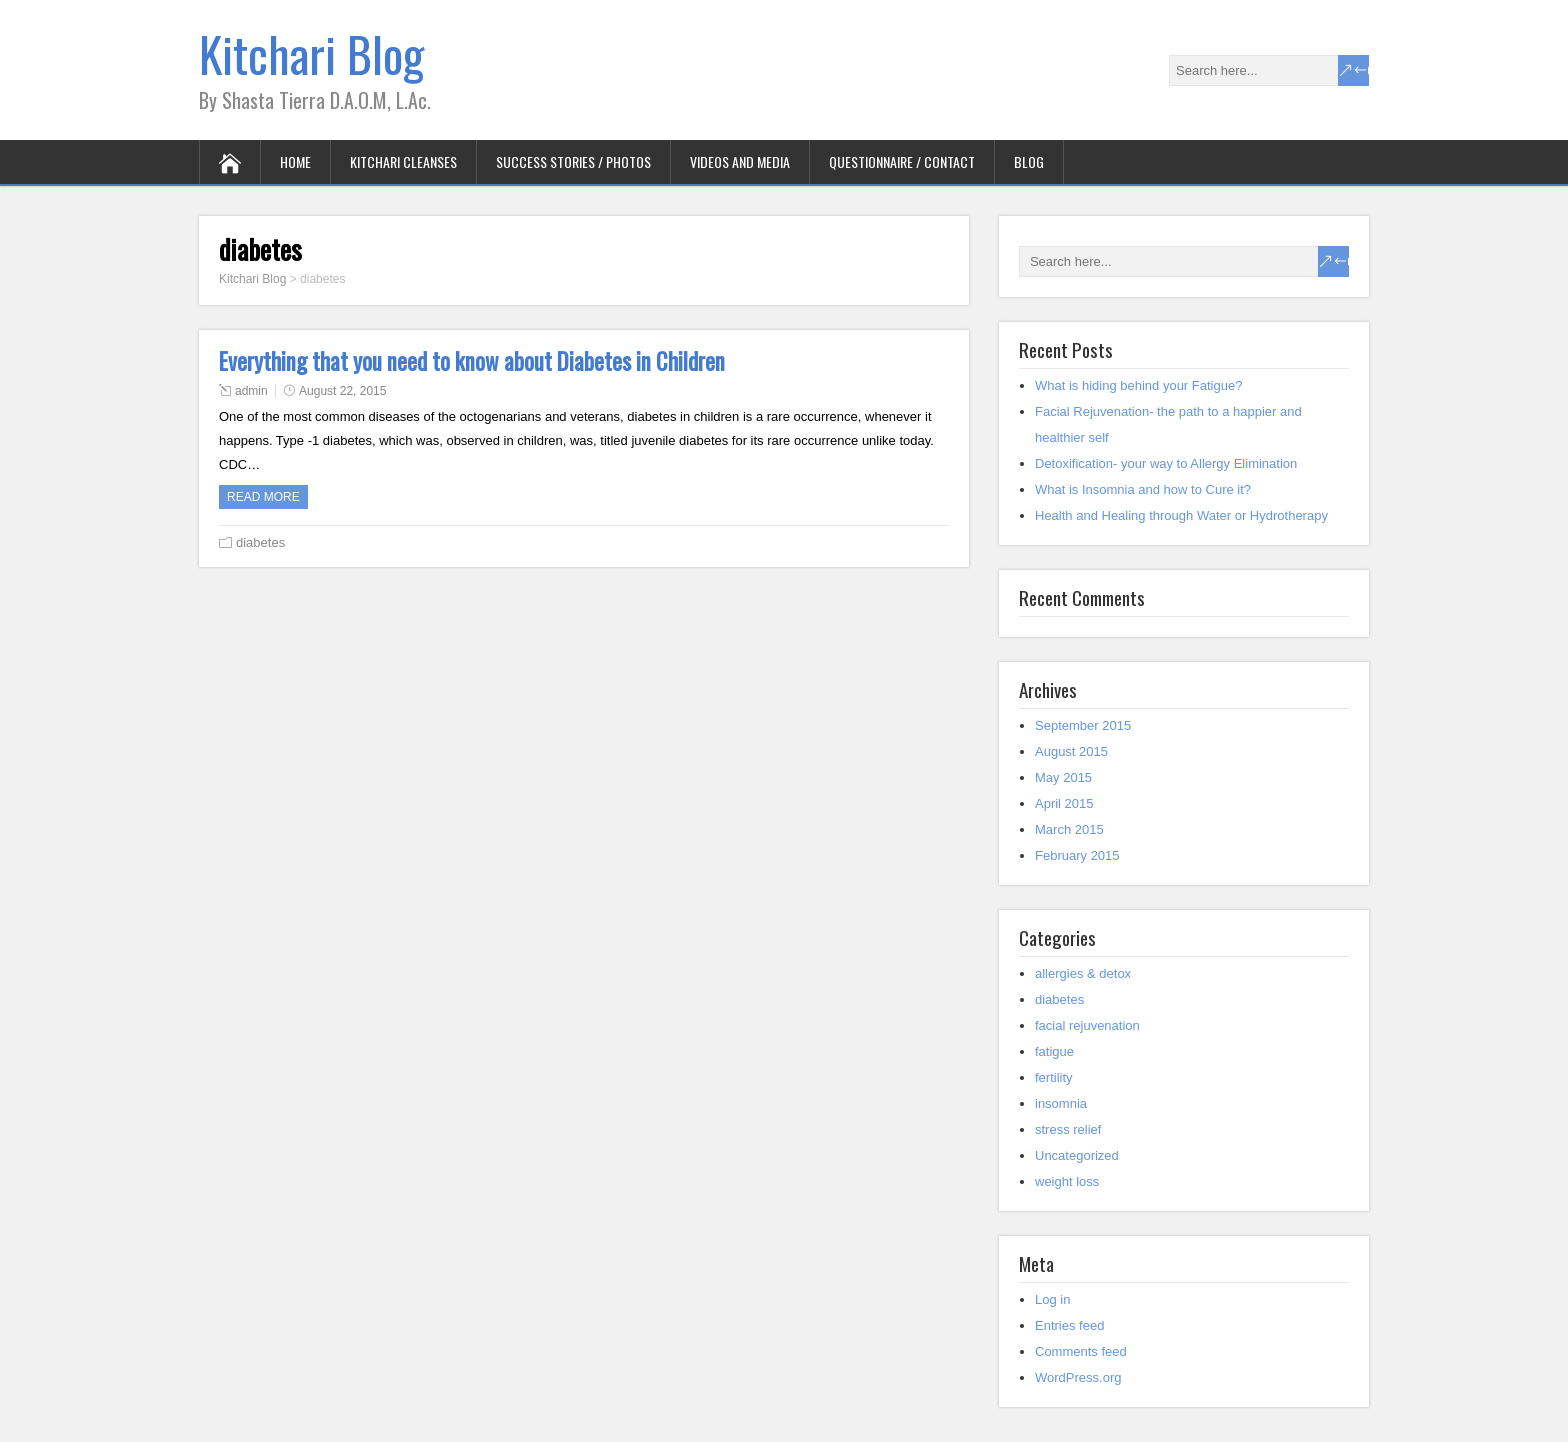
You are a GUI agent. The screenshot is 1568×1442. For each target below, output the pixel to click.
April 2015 (1064, 803)
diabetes (260, 542)
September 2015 (1083, 725)
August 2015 (1071, 751)
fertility (1054, 1077)
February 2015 (1077, 855)
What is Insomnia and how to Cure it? (1143, 489)
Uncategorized (1077, 1155)
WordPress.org (1078, 1377)
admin (251, 391)
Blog (1029, 161)
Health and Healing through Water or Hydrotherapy (1181, 515)
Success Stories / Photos (573, 161)
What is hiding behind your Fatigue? (1138, 385)
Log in (1052, 1299)
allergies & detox (1083, 973)
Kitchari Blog (311, 53)
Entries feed (1069, 1325)
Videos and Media (740, 161)
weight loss (1067, 1181)
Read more (263, 497)
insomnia (1061, 1103)
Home (295, 161)
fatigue (1054, 1051)
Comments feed (1081, 1351)
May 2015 (1063, 777)
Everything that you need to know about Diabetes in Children (472, 361)
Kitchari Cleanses (403, 161)
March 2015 (1069, 829)
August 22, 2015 (342, 391)
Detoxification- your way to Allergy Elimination (1166, 463)
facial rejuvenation (1087, 1025)
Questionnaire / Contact (902, 161)
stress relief (1068, 1129)
